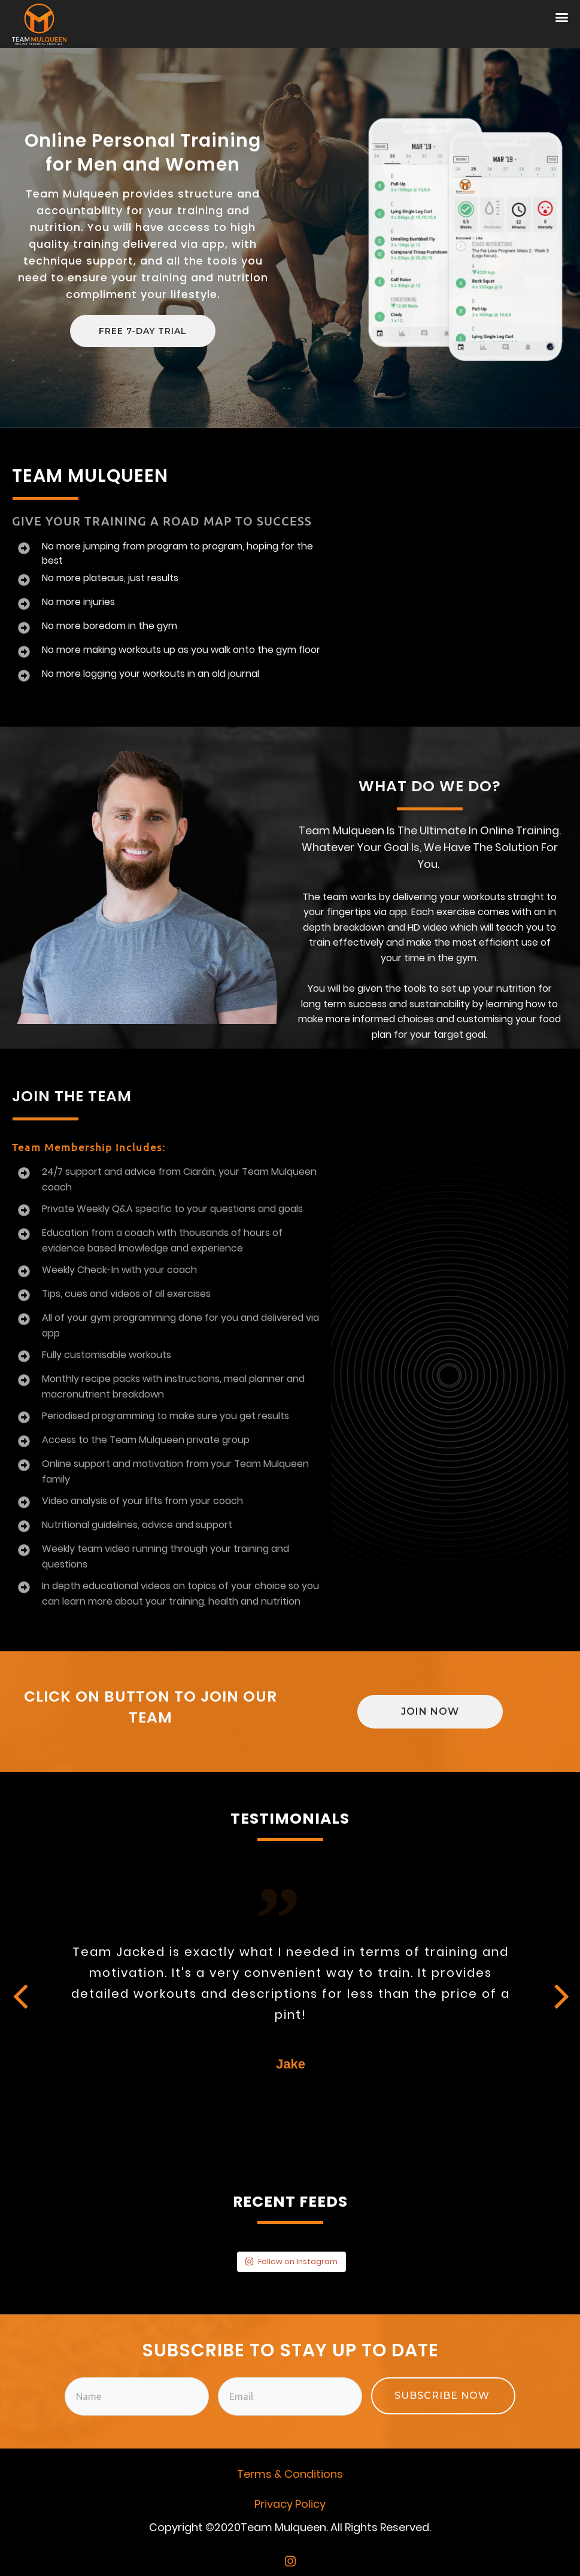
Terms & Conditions (290, 2473)
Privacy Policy (290, 2503)
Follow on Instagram (291, 2261)
